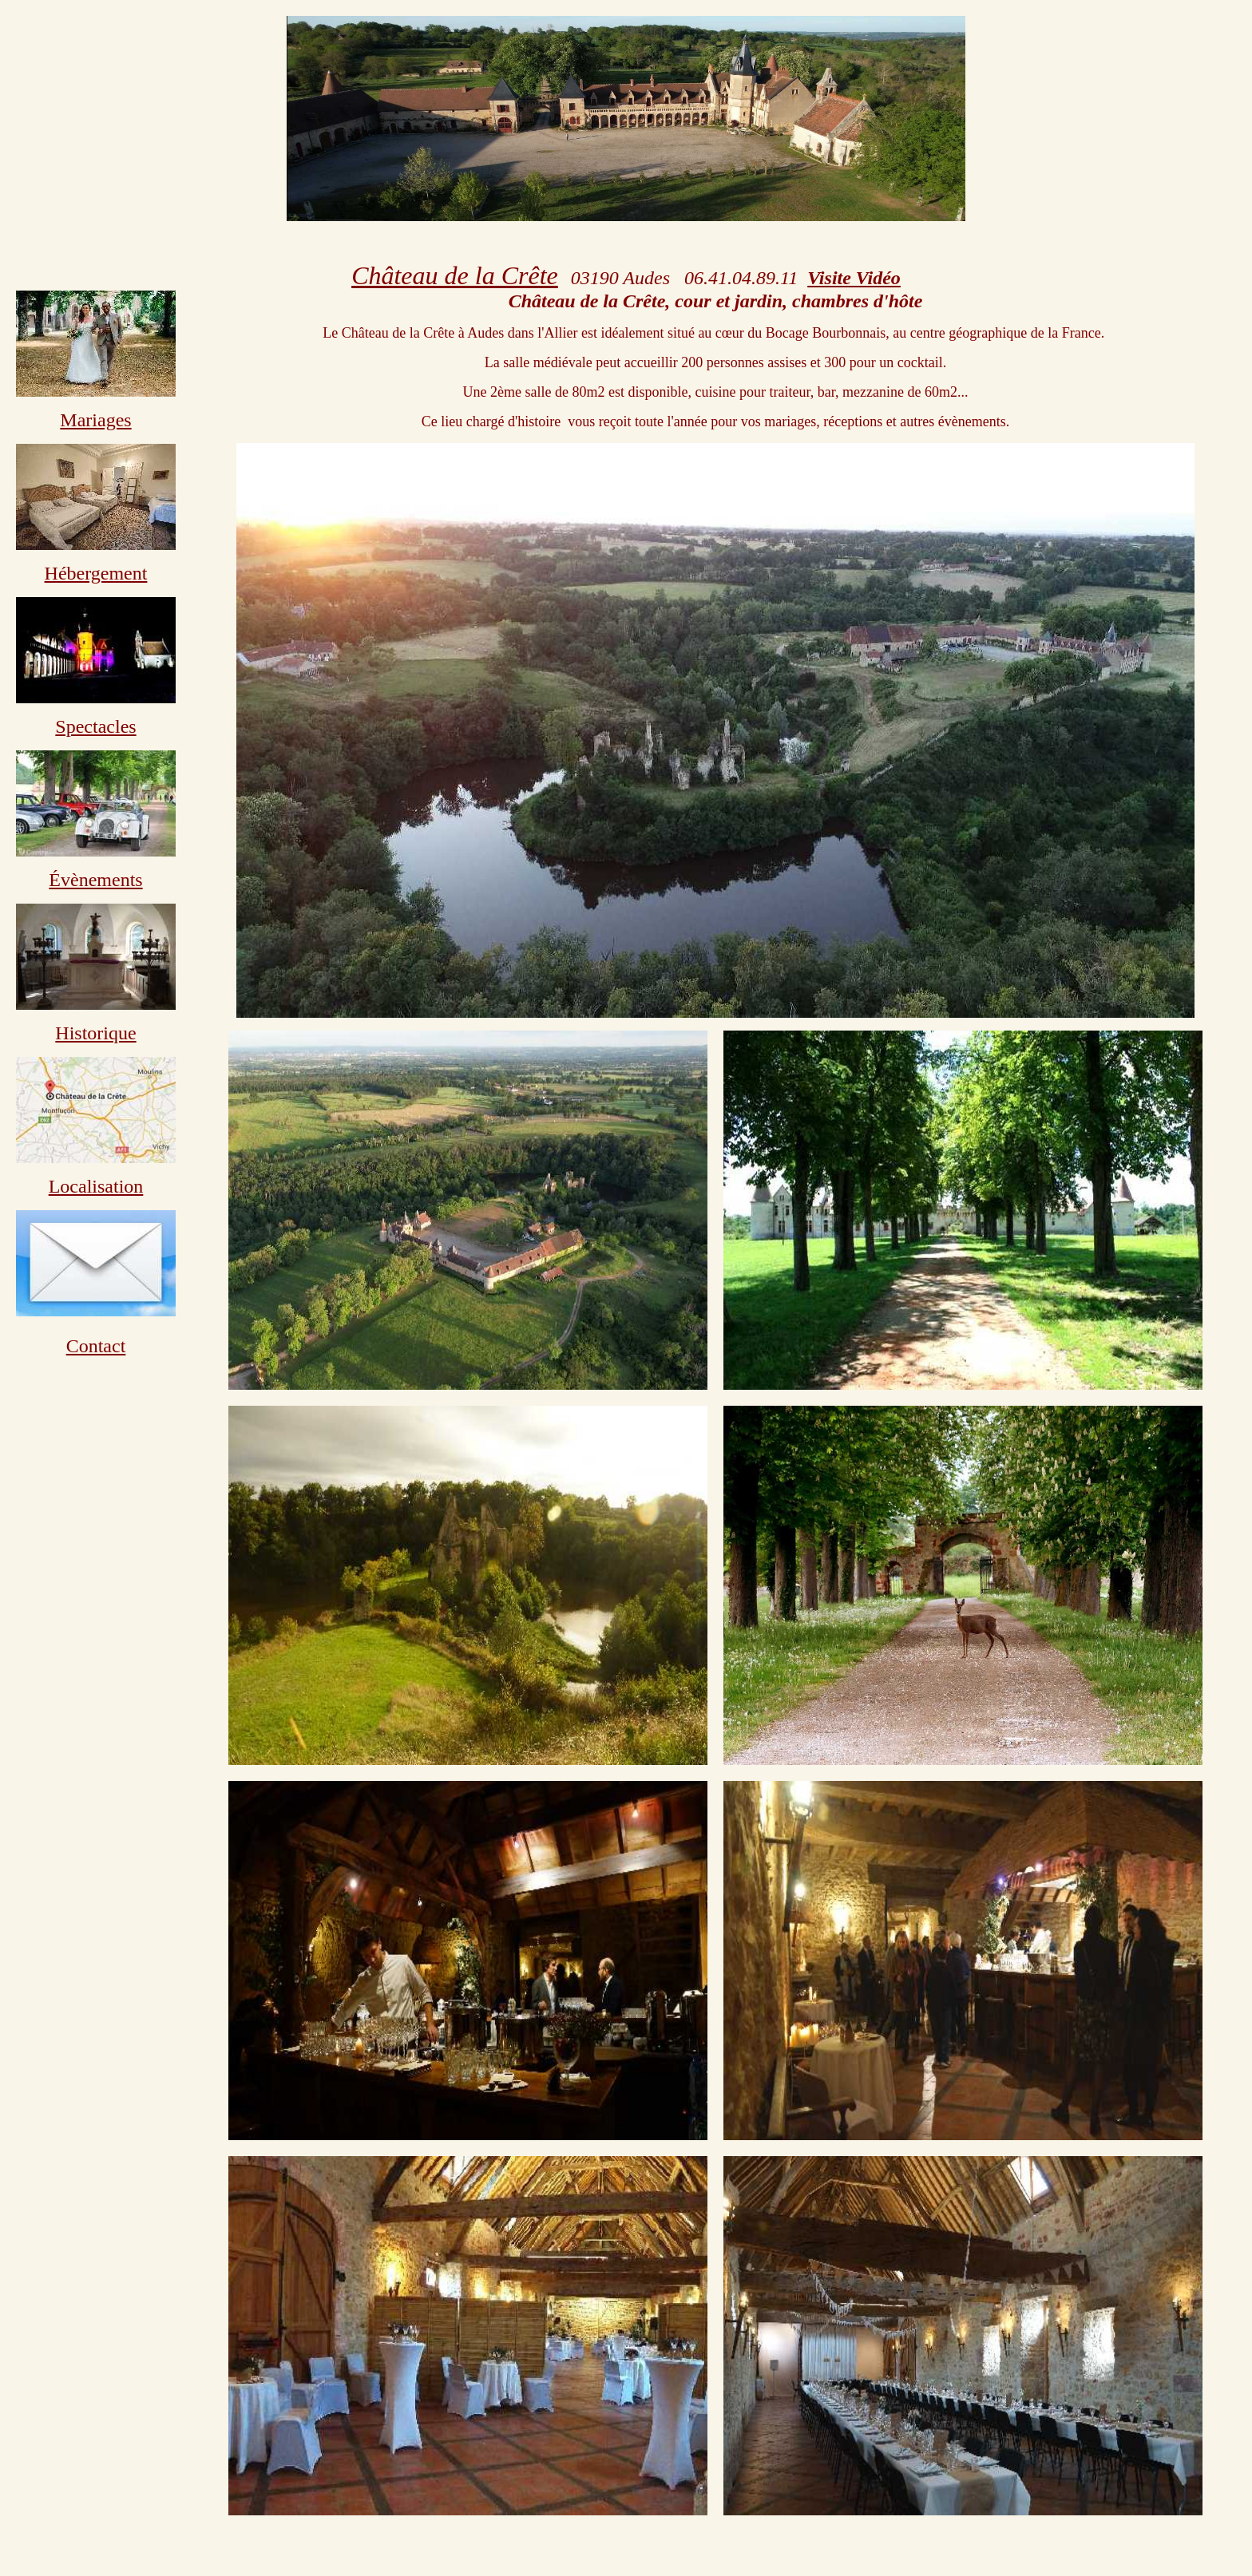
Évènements (95, 879)
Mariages (95, 420)
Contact (96, 1345)
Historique (95, 1033)
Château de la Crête (454, 275)
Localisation (96, 1186)
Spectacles (95, 726)
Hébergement (96, 573)
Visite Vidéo (854, 277)
